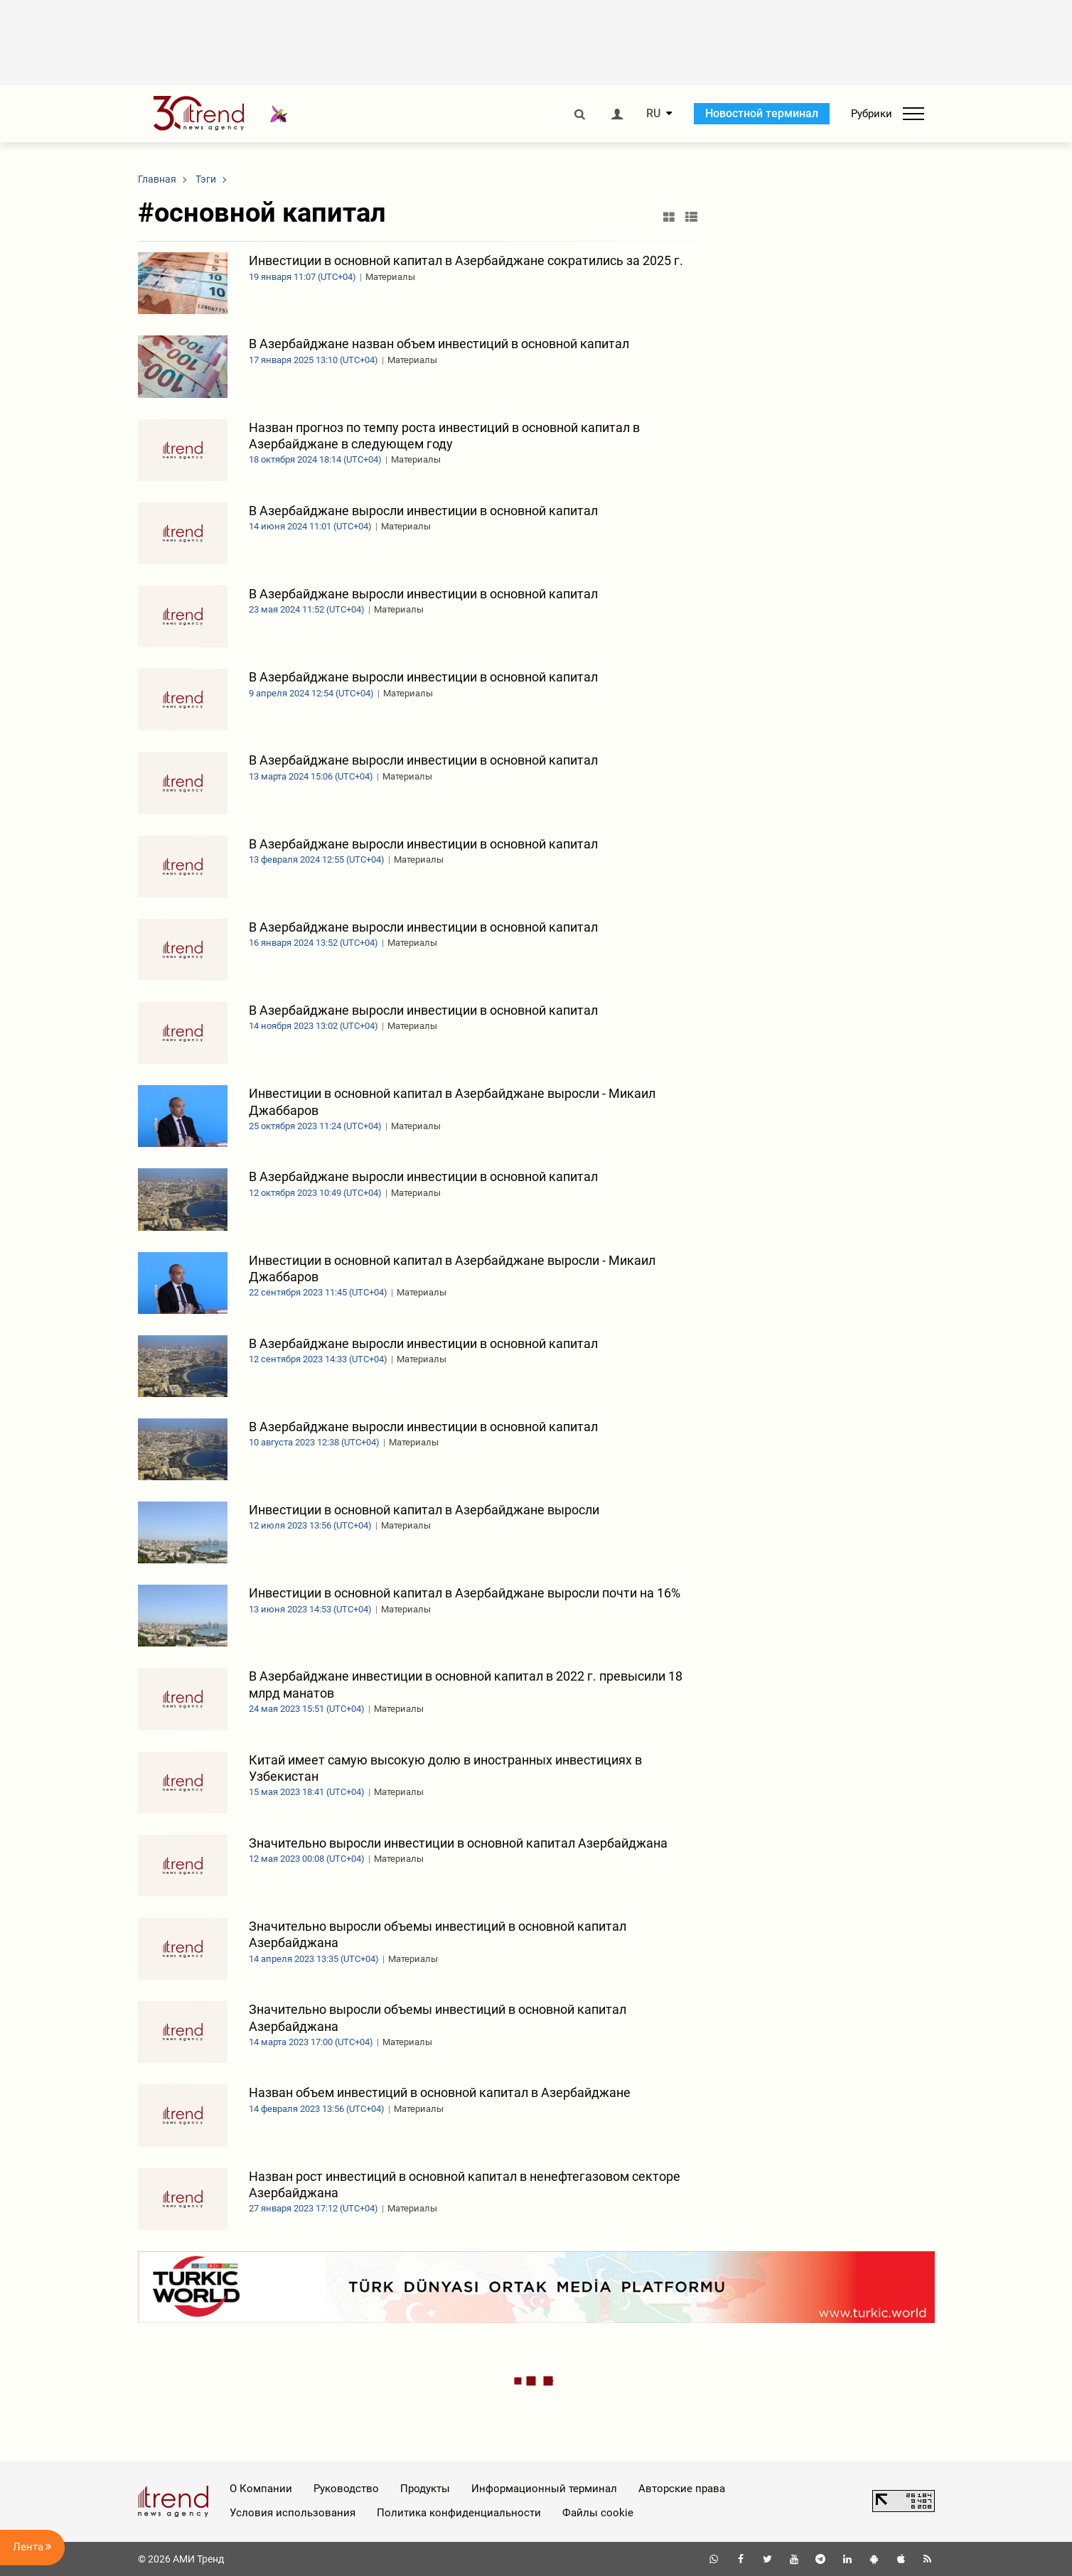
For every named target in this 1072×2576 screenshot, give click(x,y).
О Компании (261, 2488)
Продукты (425, 2488)
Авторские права (681, 2488)
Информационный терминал (544, 2488)
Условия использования (292, 2512)
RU (653, 113)
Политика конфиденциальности (459, 2512)
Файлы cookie (597, 2512)
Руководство (346, 2488)
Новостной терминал (761, 113)
